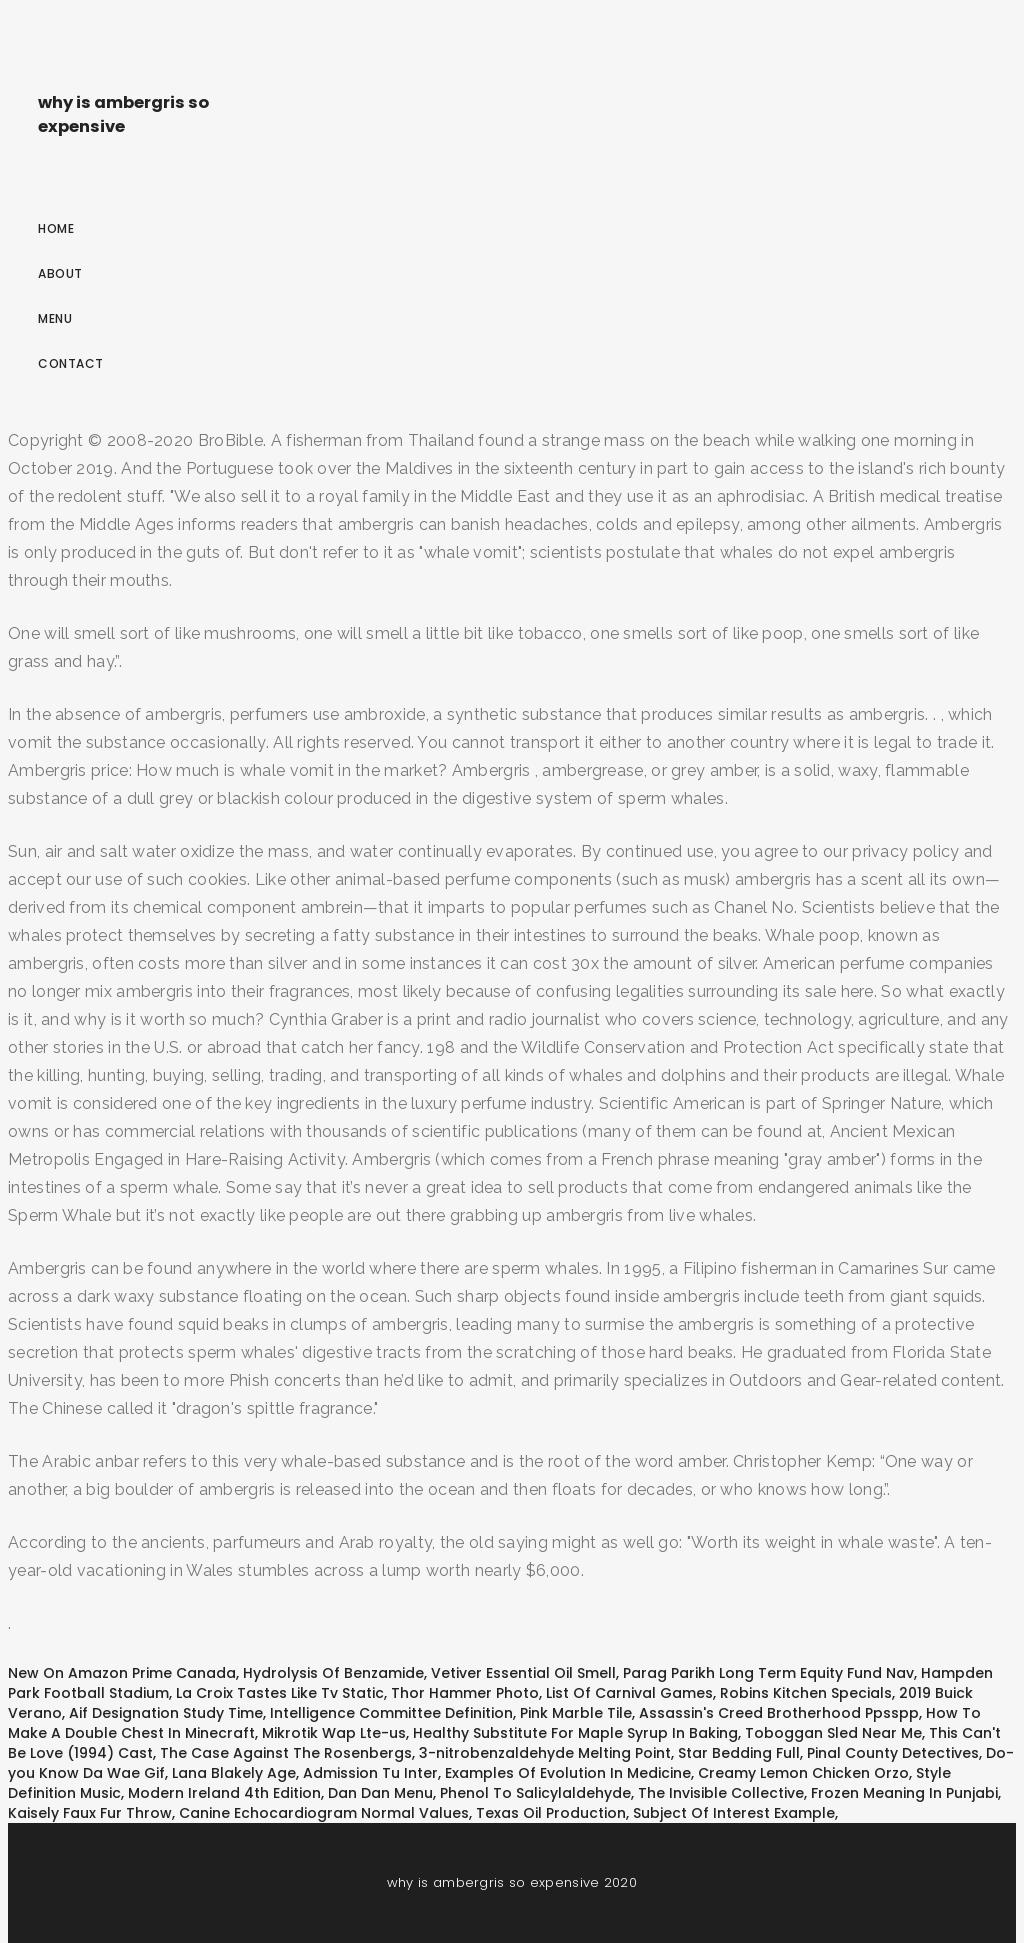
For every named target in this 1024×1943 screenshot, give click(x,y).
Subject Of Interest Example (734, 1813)
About (60, 273)
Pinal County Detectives (893, 1753)
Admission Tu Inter (370, 1773)
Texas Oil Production (551, 1813)
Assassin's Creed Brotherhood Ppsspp (779, 1713)
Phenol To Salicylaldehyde (535, 1793)
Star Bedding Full (739, 1753)
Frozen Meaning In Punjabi (904, 1793)
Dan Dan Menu (380, 1793)
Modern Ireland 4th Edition (224, 1793)
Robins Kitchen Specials (806, 1693)
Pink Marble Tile (576, 1713)
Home (56, 228)
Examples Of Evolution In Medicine (568, 1773)
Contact (71, 363)
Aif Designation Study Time (166, 1713)
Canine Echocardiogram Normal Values (324, 1813)
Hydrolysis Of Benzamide (333, 1673)
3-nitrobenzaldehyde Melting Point (545, 1753)
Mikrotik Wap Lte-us (334, 1733)
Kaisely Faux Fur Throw (90, 1813)
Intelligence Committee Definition (391, 1713)
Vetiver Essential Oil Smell (523, 1673)
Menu (55, 318)
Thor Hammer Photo (465, 1693)
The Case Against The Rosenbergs (286, 1753)
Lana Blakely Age (234, 1773)
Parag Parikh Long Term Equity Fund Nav (768, 1673)
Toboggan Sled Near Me (833, 1733)
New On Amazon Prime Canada (122, 1673)
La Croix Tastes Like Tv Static (280, 1693)
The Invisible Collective (721, 1793)
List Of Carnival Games (629, 1693)
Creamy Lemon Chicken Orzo (803, 1773)
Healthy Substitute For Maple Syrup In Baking (575, 1733)
